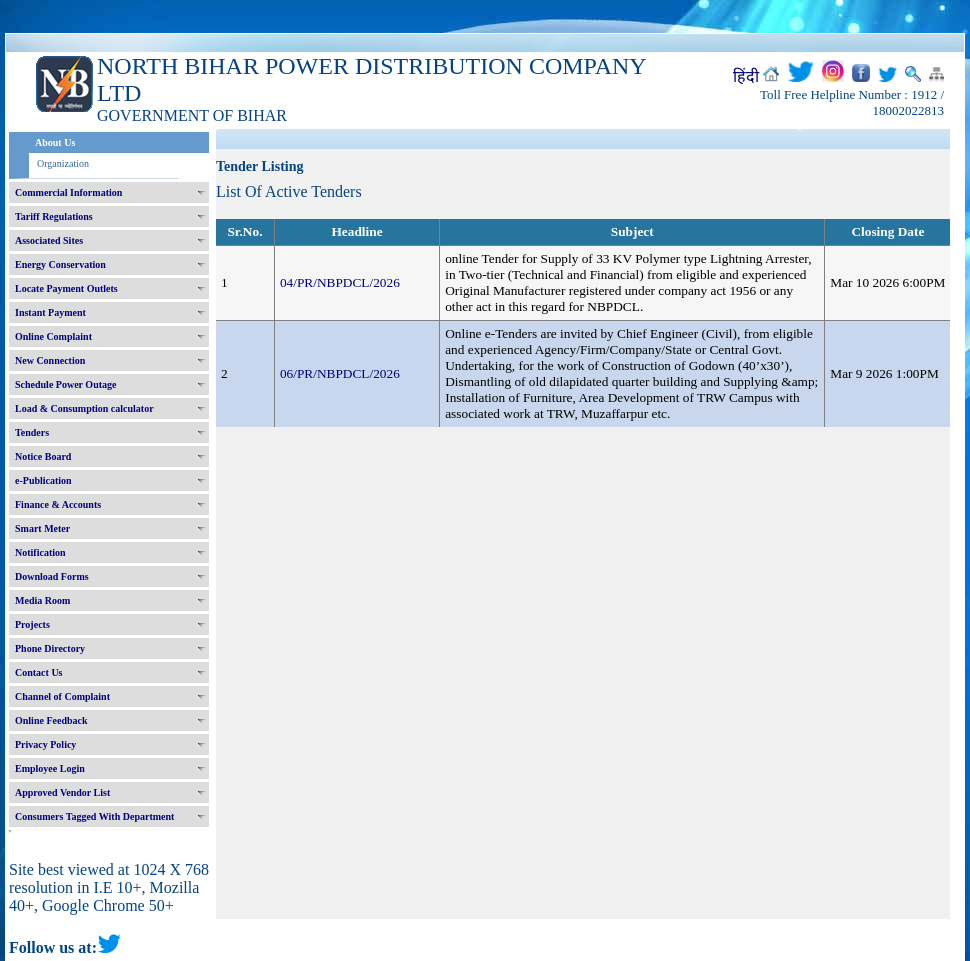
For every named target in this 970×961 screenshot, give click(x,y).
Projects (32, 624)
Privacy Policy (45, 744)
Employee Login (50, 768)
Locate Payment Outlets (66, 288)
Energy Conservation (60, 264)
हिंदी (746, 76)
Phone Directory (50, 648)
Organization (63, 163)
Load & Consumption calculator (84, 408)
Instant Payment (50, 312)
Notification (40, 552)
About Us (55, 142)
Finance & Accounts (58, 504)
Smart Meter (42, 528)
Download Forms (52, 576)
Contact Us (39, 672)
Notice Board (43, 456)
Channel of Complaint (62, 696)
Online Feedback (51, 720)
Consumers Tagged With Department (94, 816)
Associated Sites (49, 240)
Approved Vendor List (62, 792)
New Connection (50, 360)
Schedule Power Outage (65, 384)
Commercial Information (68, 192)
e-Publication (43, 480)
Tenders (32, 432)
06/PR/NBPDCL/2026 (340, 373)
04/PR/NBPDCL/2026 (340, 282)
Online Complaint (53, 336)
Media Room (42, 600)
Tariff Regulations (54, 216)
